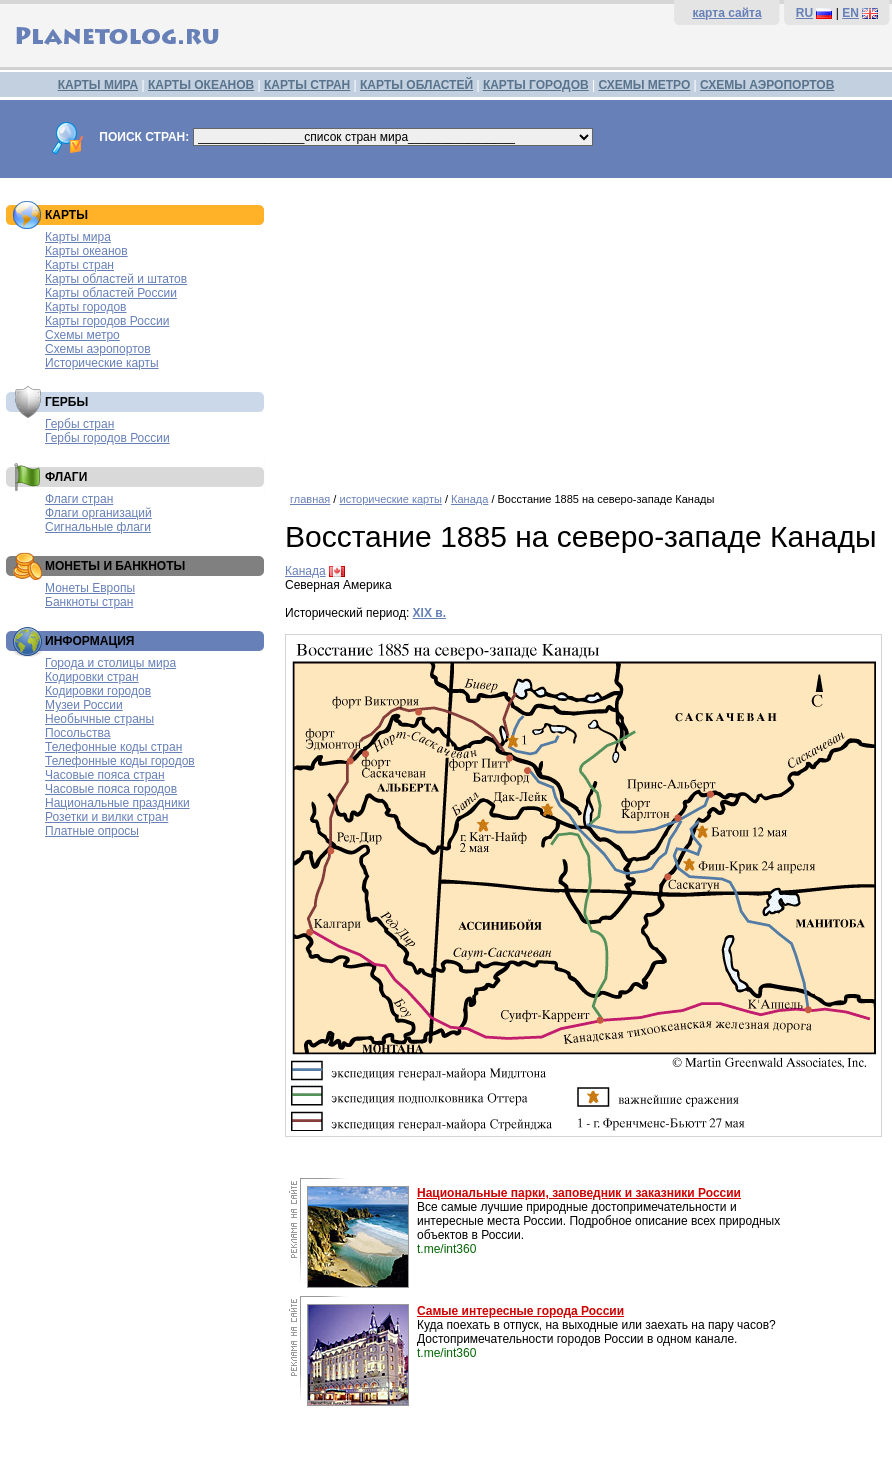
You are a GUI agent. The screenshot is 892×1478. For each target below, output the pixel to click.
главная (310, 499)
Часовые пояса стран (105, 775)
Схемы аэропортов (98, 349)
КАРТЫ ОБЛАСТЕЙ (416, 85)
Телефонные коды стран (113, 747)
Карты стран (79, 265)
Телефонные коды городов (120, 761)
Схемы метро (82, 335)
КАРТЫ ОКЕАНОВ (201, 85)
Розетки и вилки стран (106, 817)
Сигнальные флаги (98, 527)
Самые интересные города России (520, 1311)
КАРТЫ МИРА (98, 85)
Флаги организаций (98, 513)
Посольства (78, 733)
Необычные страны (99, 719)
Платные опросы (92, 831)
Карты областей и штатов (116, 279)
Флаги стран (79, 499)
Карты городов (85, 307)
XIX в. (429, 613)
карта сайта (726, 13)
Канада (469, 499)
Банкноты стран (89, 602)
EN (850, 13)
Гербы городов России (107, 438)
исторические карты (390, 499)
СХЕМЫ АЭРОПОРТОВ (767, 85)
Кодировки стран (92, 677)
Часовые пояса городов (111, 789)
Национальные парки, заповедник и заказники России (579, 1193)
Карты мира (78, 237)
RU (804, 13)
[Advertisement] (583, 328)
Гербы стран (79, 424)
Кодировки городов (98, 691)
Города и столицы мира (110, 663)
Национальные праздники (117, 803)
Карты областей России (111, 293)
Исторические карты (102, 363)
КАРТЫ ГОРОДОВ (536, 85)
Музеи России (84, 705)
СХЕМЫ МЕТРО (644, 85)
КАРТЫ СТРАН (307, 85)
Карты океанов (86, 251)
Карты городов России (107, 321)
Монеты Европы (90, 588)
